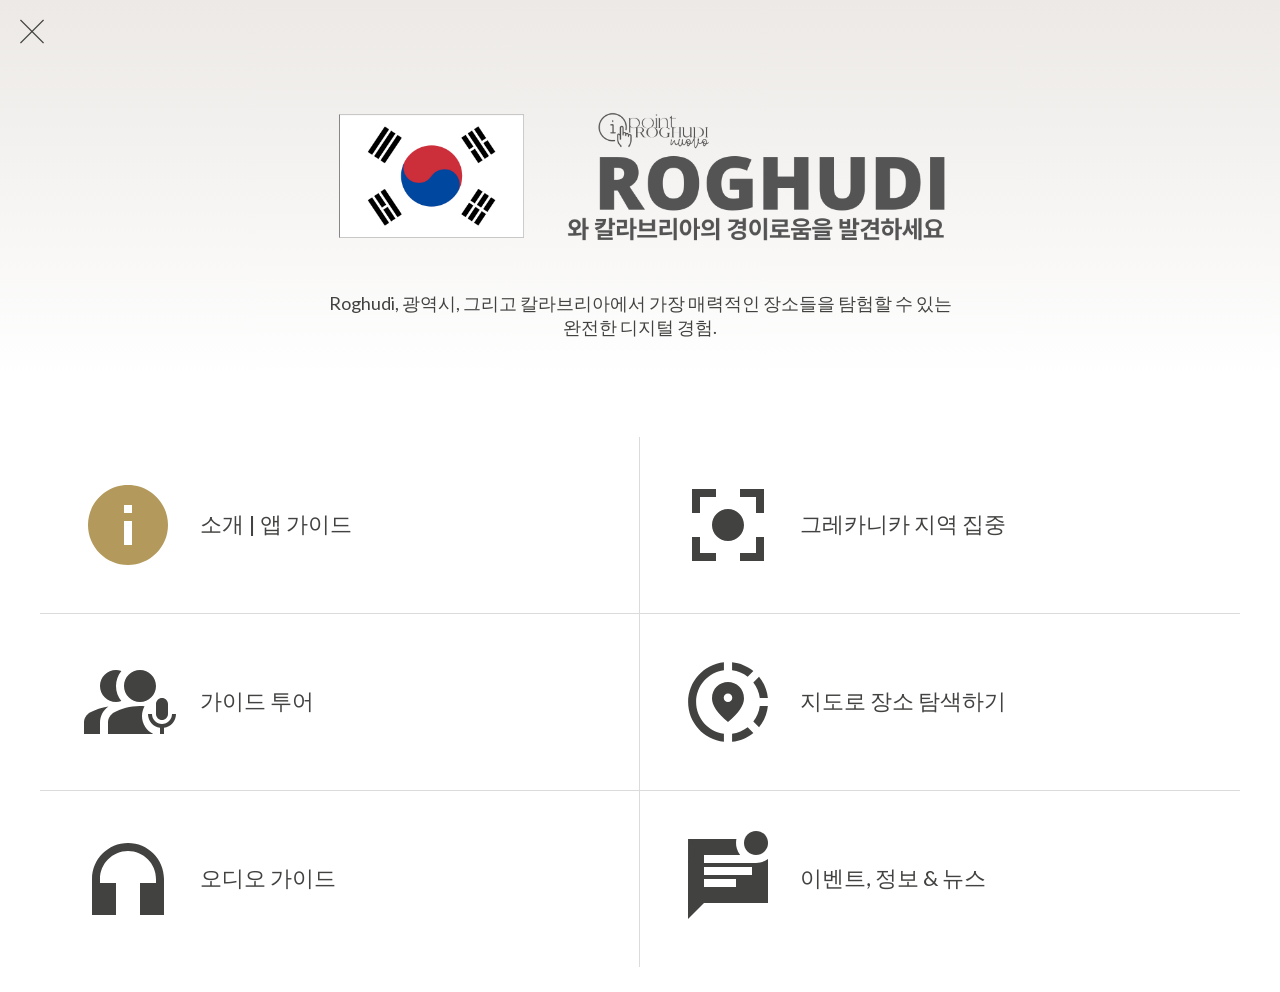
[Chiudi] (32, 32)
